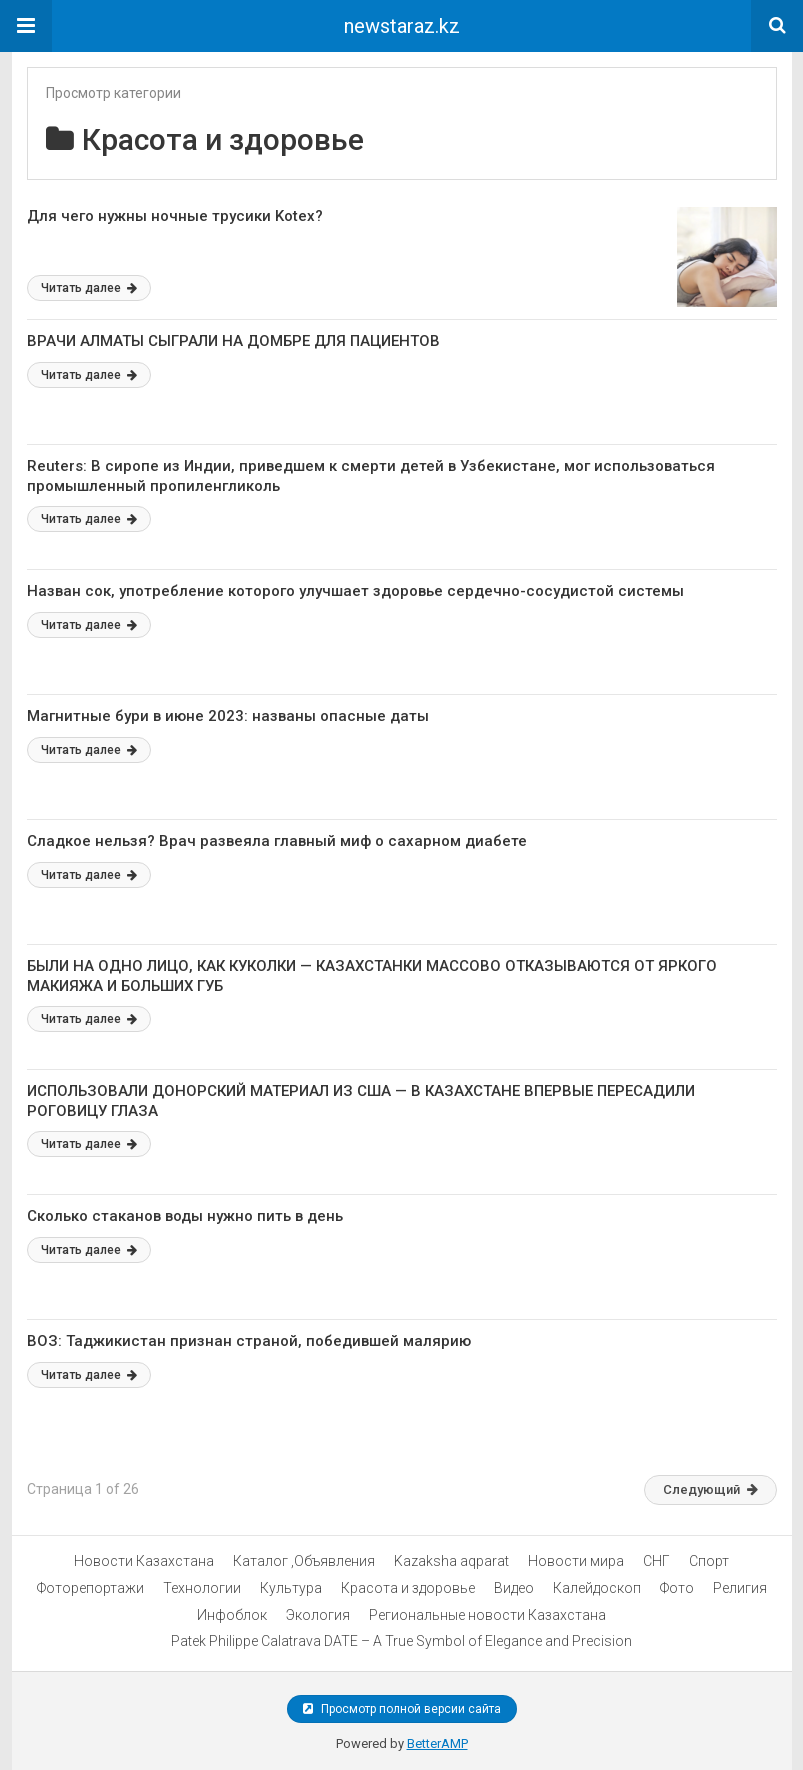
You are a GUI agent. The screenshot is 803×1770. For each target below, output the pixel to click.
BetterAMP (437, 1743)
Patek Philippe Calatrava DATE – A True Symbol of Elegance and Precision (401, 1641)
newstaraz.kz (402, 26)
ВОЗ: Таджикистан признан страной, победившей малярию (249, 1341)
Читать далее (89, 288)
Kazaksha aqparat (451, 1561)
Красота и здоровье (408, 1588)
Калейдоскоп (597, 1588)
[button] (26, 26)
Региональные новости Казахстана (487, 1615)
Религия (740, 1588)
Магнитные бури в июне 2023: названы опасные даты (228, 716)
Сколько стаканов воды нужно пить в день (185, 1216)
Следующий (710, 1489)
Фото (677, 1588)
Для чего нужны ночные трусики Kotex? (175, 216)
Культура (291, 1588)
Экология (318, 1615)
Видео (514, 1588)
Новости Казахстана (144, 1561)
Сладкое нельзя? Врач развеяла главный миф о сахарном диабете (277, 841)
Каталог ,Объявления (304, 1561)
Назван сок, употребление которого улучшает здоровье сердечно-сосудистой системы (355, 591)
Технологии (202, 1588)
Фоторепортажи (90, 1588)
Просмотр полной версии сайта (402, 1709)
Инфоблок (232, 1615)
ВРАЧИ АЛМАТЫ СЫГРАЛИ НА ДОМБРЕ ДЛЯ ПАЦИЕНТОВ (233, 341)
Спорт (709, 1561)
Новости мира (576, 1561)
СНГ (656, 1561)
